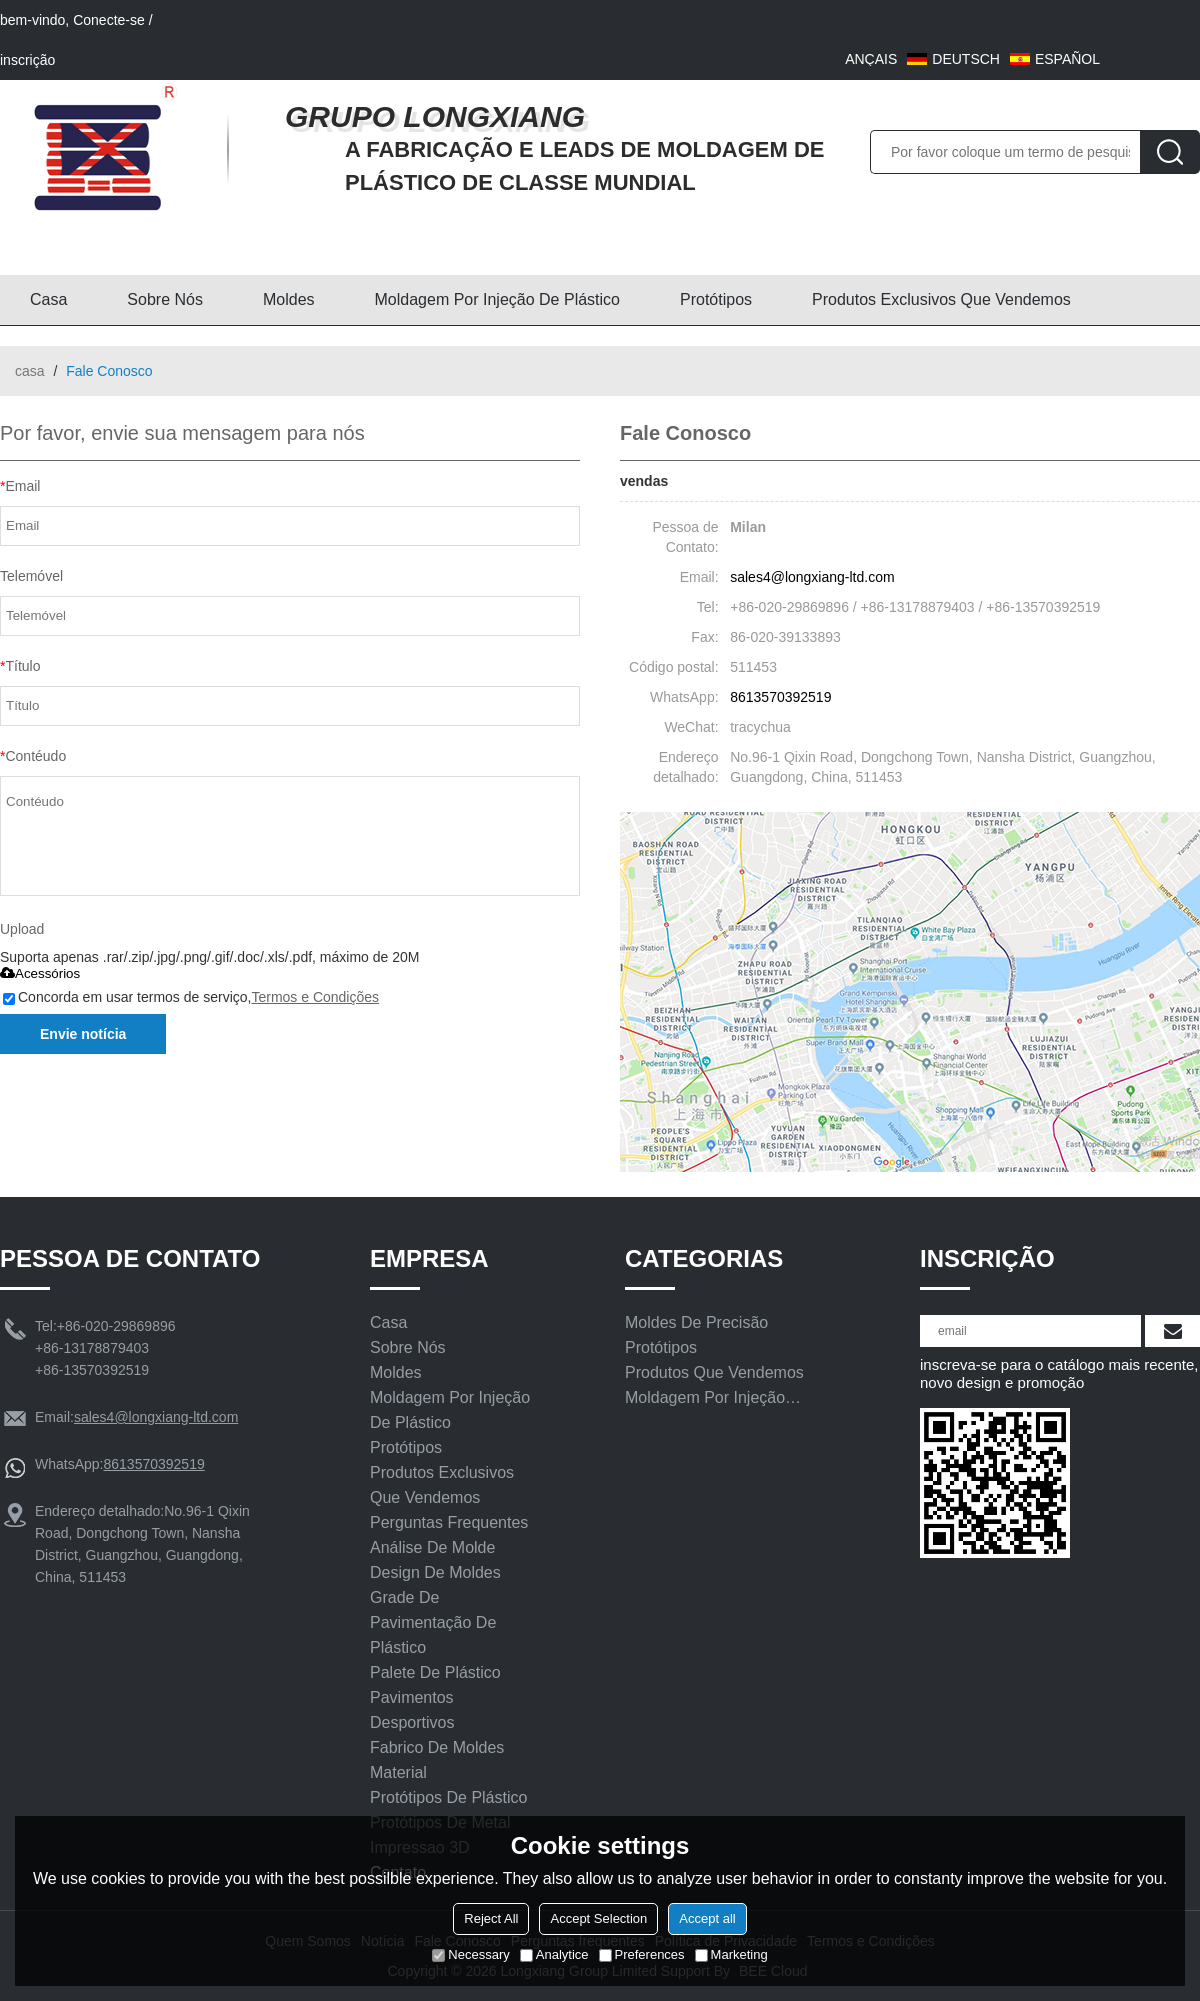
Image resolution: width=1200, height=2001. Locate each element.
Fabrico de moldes (437, 1747)
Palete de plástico (435, 1672)
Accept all (707, 1918)
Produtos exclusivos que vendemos (941, 299)
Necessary (470, 1954)
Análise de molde (432, 1547)
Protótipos (716, 299)
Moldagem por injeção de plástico (497, 299)
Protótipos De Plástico (448, 1797)
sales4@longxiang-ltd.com (812, 577)
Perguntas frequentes (449, 1522)
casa (30, 371)
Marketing (731, 1954)
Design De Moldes (435, 1572)
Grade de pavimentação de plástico (433, 1622)
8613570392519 (780, 697)
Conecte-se (109, 20)
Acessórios (40, 973)
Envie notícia (83, 1034)
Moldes (289, 299)
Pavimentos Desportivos (412, 1710)
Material (398, 1772)
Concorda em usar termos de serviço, (191, 997)
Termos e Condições (315, 997)
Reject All (491, 1918)
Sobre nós (165, 299)
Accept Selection (598, 1918)
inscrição (27, 60)
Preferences (642, 1954)
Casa (48, 299)
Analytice (554, 1954)
